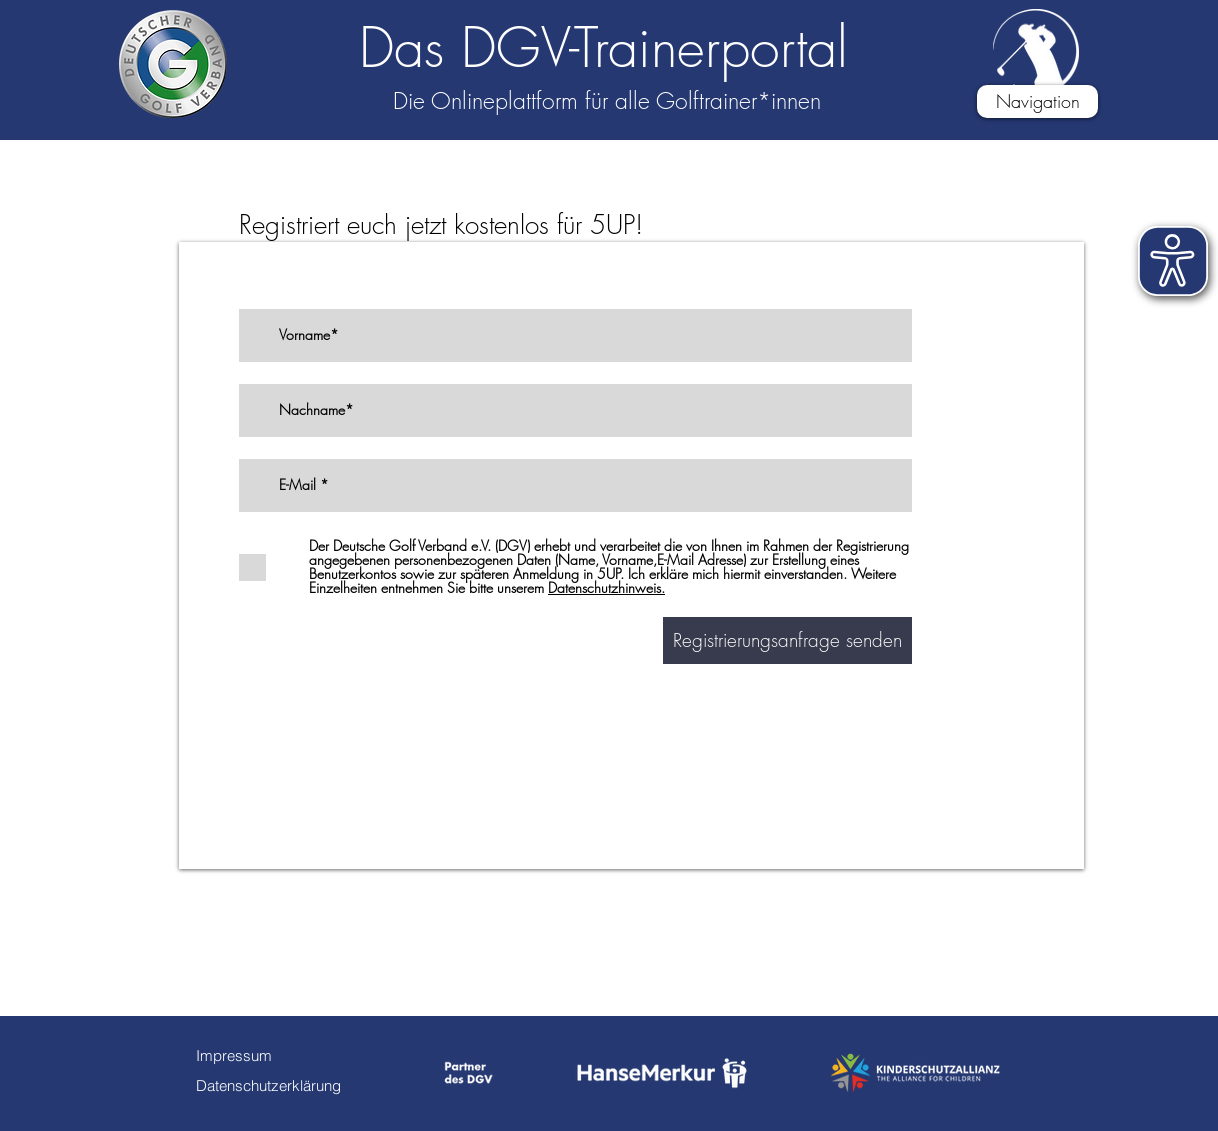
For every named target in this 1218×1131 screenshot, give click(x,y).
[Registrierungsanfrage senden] (787, 640)
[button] (1037, 101)
